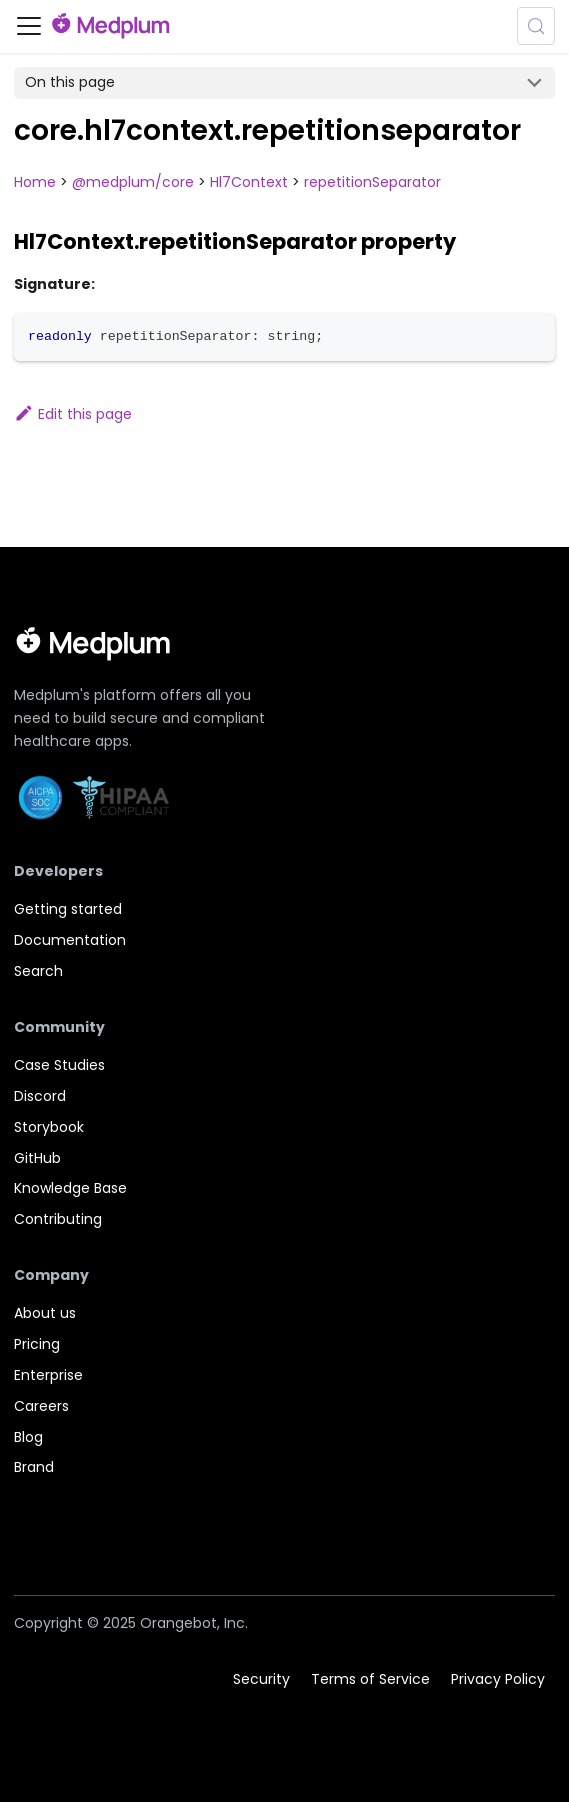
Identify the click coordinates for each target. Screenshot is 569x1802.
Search (38, 971)
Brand (34, 1467)
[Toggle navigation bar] (29, 26)
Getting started (68, 909)
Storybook (49, 1127)
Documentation (70, 940)
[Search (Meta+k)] (536, 26)
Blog (28, 1437)
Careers (41, 1406)
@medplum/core (133, 182)
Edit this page (73, 414)
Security (261, 1678)
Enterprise (48, 1375)
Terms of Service (370, 1678)
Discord (40, 1096)
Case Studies (59, 1065)
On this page (70, 82)
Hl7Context (249, 182)
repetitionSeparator (372, 182)
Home (35, 182)
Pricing (37, 1344)
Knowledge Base (70, 1188)
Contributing (58, 1219)
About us (45, 1313)
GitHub (37, 1158)
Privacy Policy (498, 1678)
